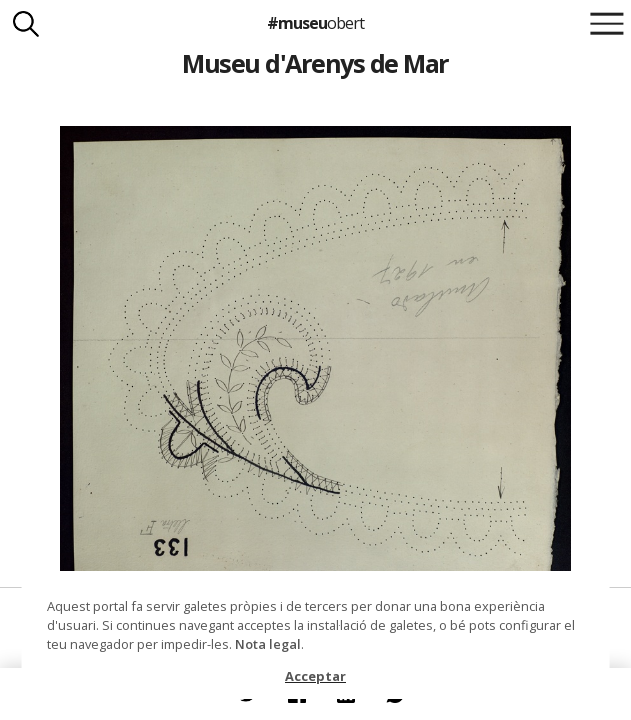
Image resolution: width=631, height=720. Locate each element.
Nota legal (268, 644)
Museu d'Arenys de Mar (315, 63)
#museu (315, 23)
